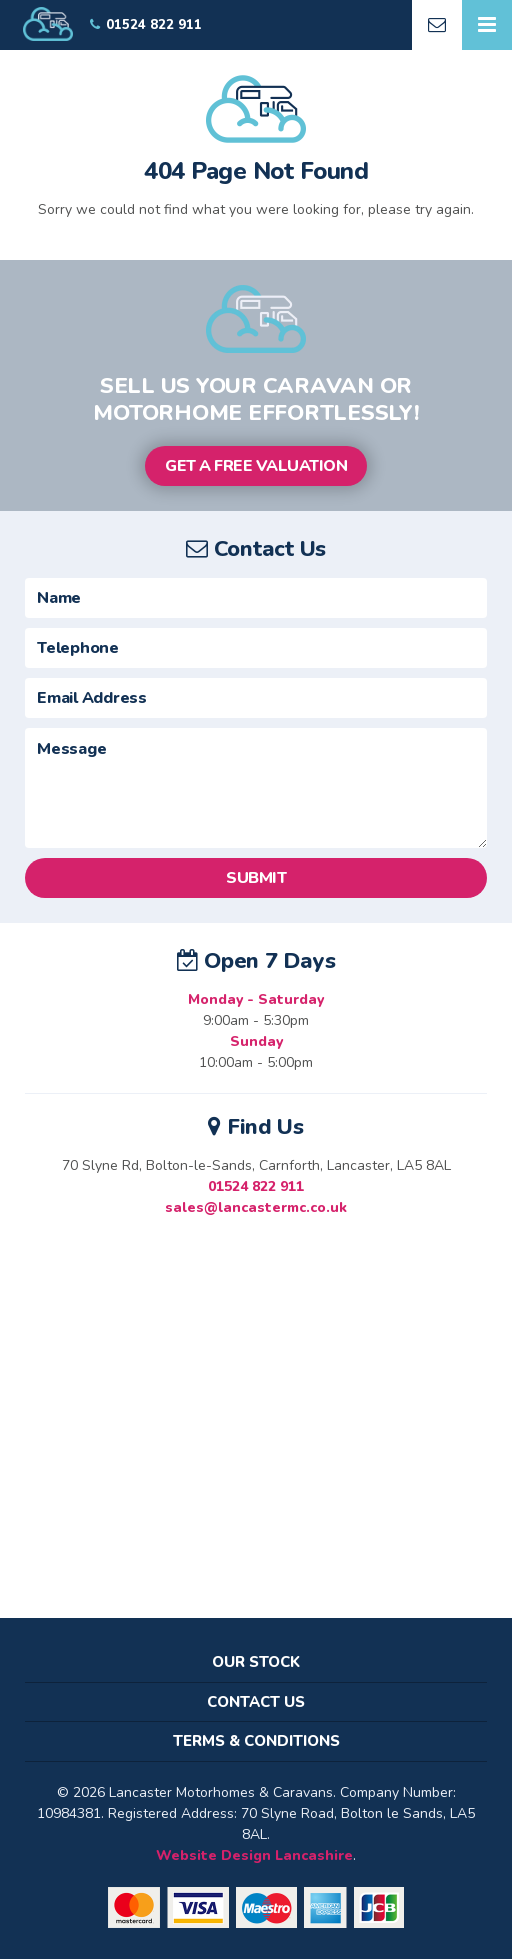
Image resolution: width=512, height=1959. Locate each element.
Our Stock (256, 1662)
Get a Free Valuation (256, 466)
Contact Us (256, 1702)
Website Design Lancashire (254, 1855)
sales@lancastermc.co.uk (256, 1207)
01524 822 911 (256, 1186)
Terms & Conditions (256, 1741)
